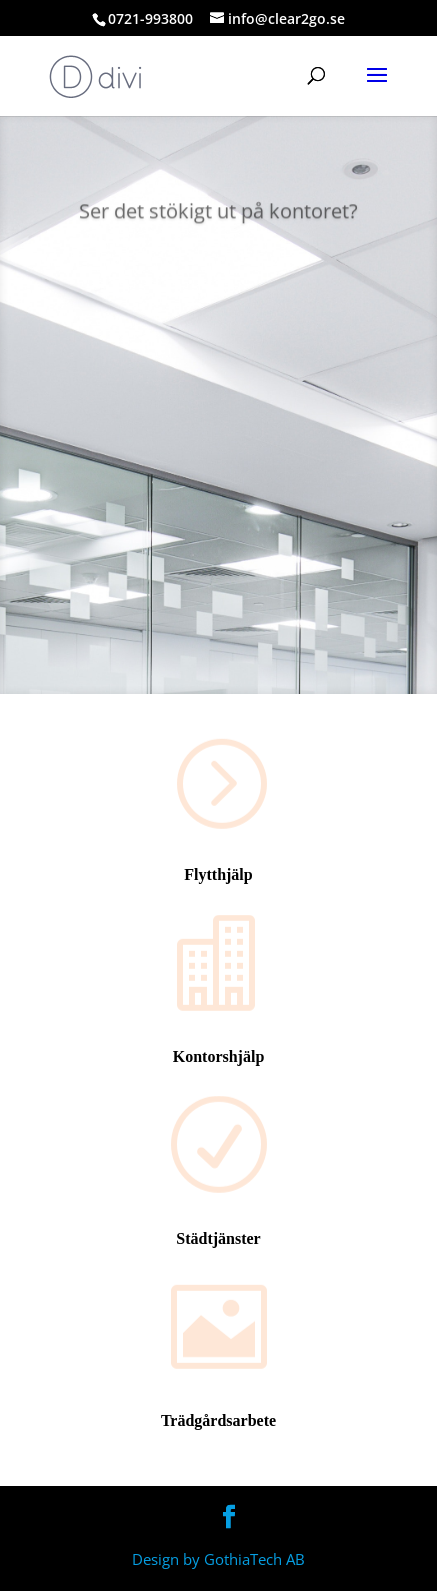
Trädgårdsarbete (218, 1420)
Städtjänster (218, 1238)
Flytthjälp (218, 874)
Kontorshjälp (219, 1056)
